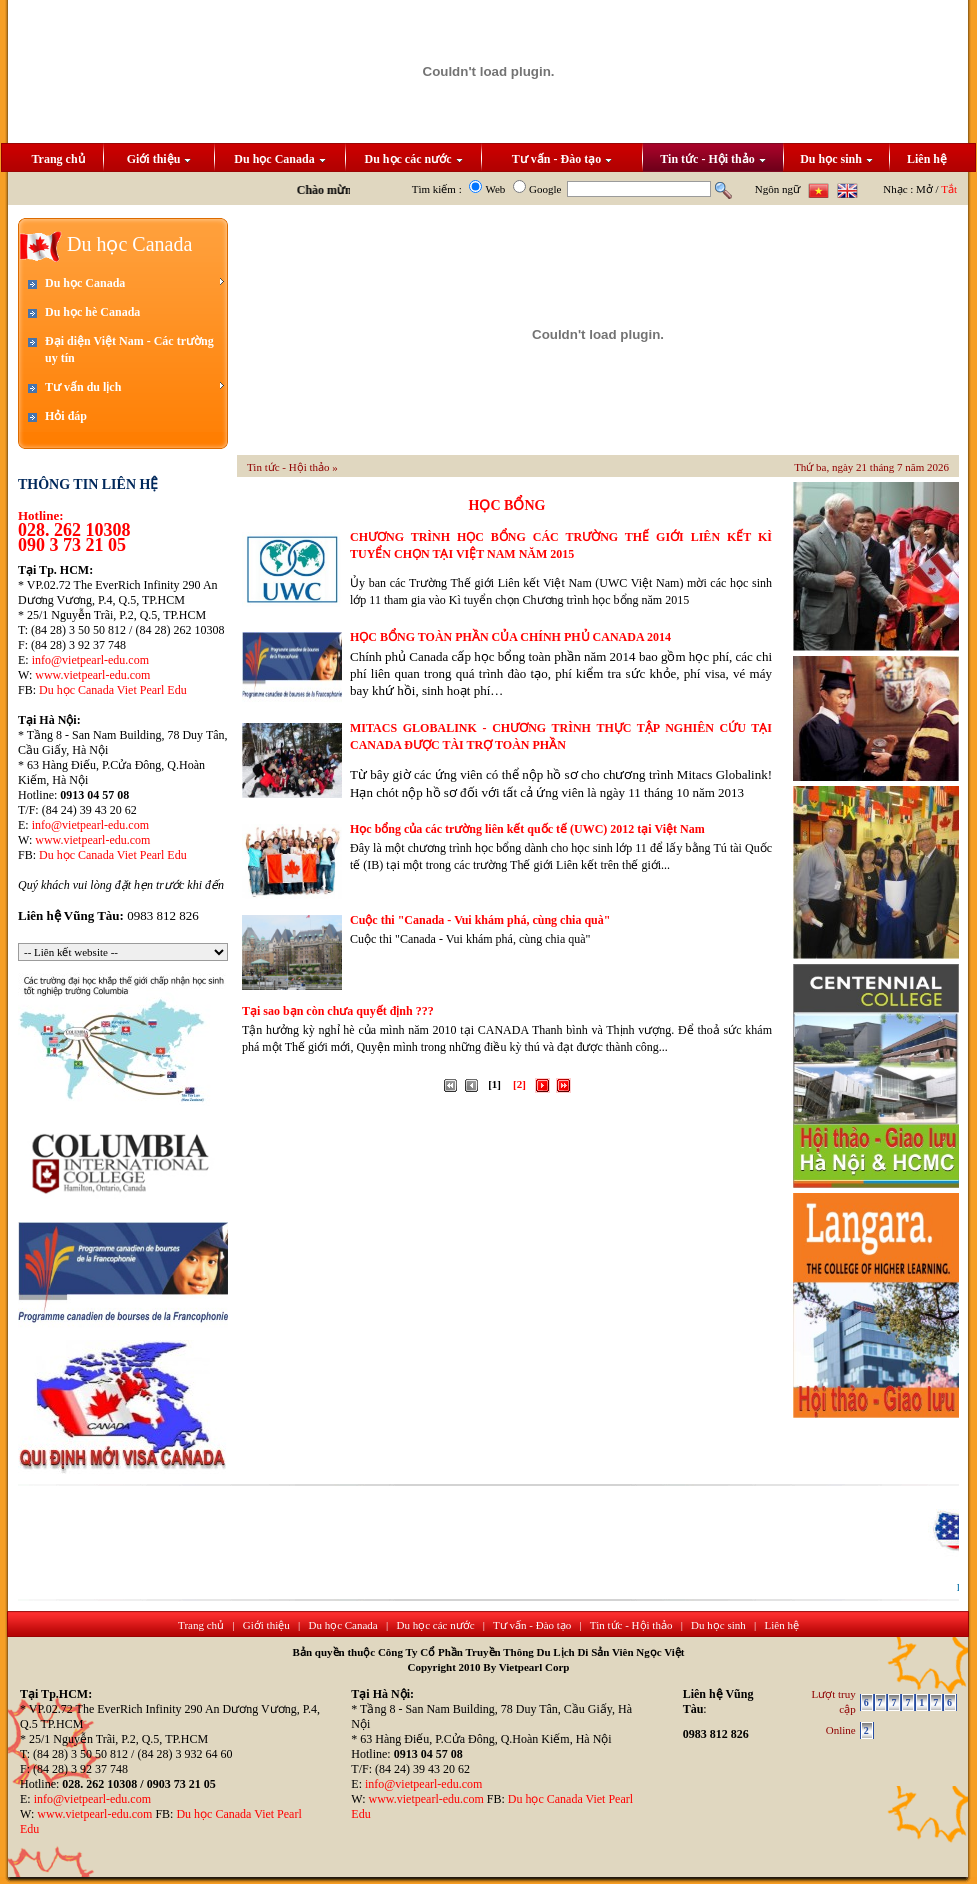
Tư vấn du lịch (134, 386)
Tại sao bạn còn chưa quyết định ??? (338, 1011)
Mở (924, 189)
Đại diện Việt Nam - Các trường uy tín (129, 349)
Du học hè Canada (92, 312)
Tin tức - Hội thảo (712, 159)
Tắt (949, 189)
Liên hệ (927, 159)
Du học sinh (836, 159)
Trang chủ (57, 159)
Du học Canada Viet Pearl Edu (113, 690)
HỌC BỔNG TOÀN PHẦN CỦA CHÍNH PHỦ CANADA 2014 (510, 637)
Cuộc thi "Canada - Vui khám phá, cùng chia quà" (480, 920)
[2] (519, 1084)
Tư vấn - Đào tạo (562, 159)
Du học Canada (279, 159)
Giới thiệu (159, 159)
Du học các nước (414, 159)
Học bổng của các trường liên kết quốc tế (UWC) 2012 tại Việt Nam (527, 829)
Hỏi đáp (66, 416)
